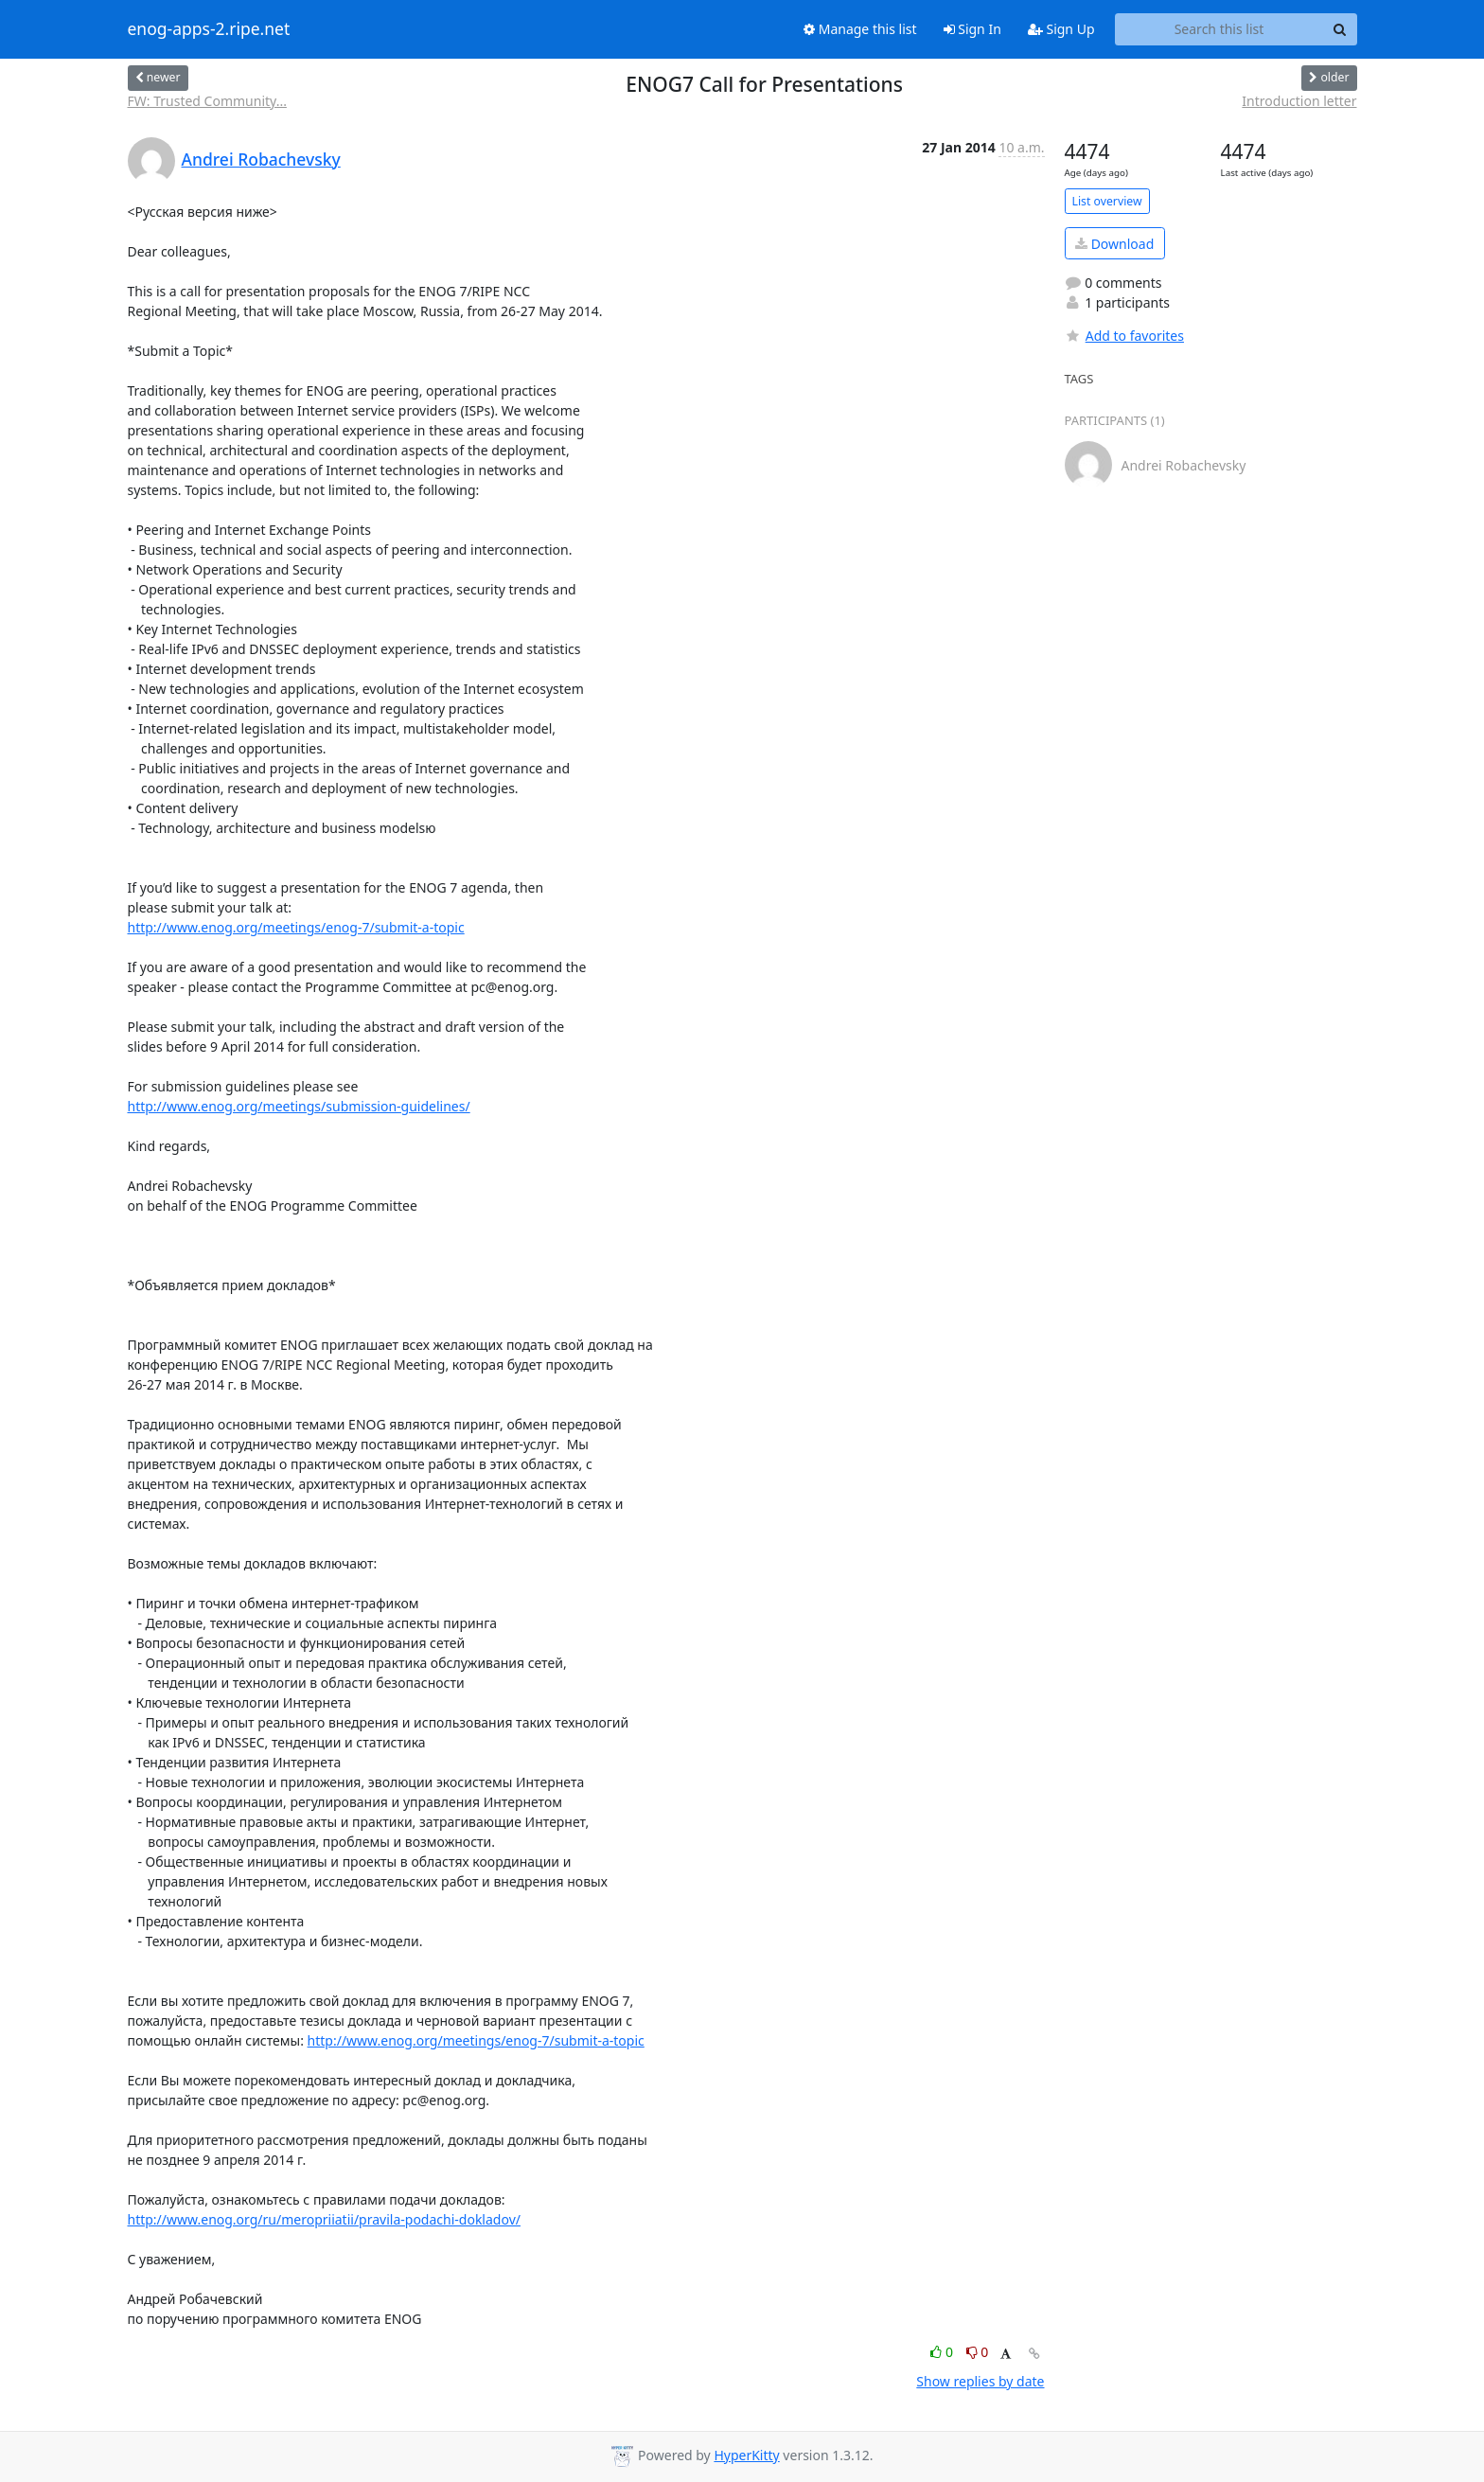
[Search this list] (1219, 29)
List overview (1107, 201)
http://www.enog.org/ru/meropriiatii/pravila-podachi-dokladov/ (324, 2219)
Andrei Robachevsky (261, 159)
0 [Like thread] (943, 2352)
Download (1114, 244)
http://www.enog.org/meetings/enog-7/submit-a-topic (296, 927)
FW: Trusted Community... (207, 101)
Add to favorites (1124, 336)
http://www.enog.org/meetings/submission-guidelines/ (299, 1106)
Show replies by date (980, 2381)
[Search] (1340, 29)
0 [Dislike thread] (977, 2352)
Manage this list (860, 29)
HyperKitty (746, 2455)
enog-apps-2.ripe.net (209, 29)
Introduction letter (1299, 101)
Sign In (972, 29)
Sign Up (1061, 29)
